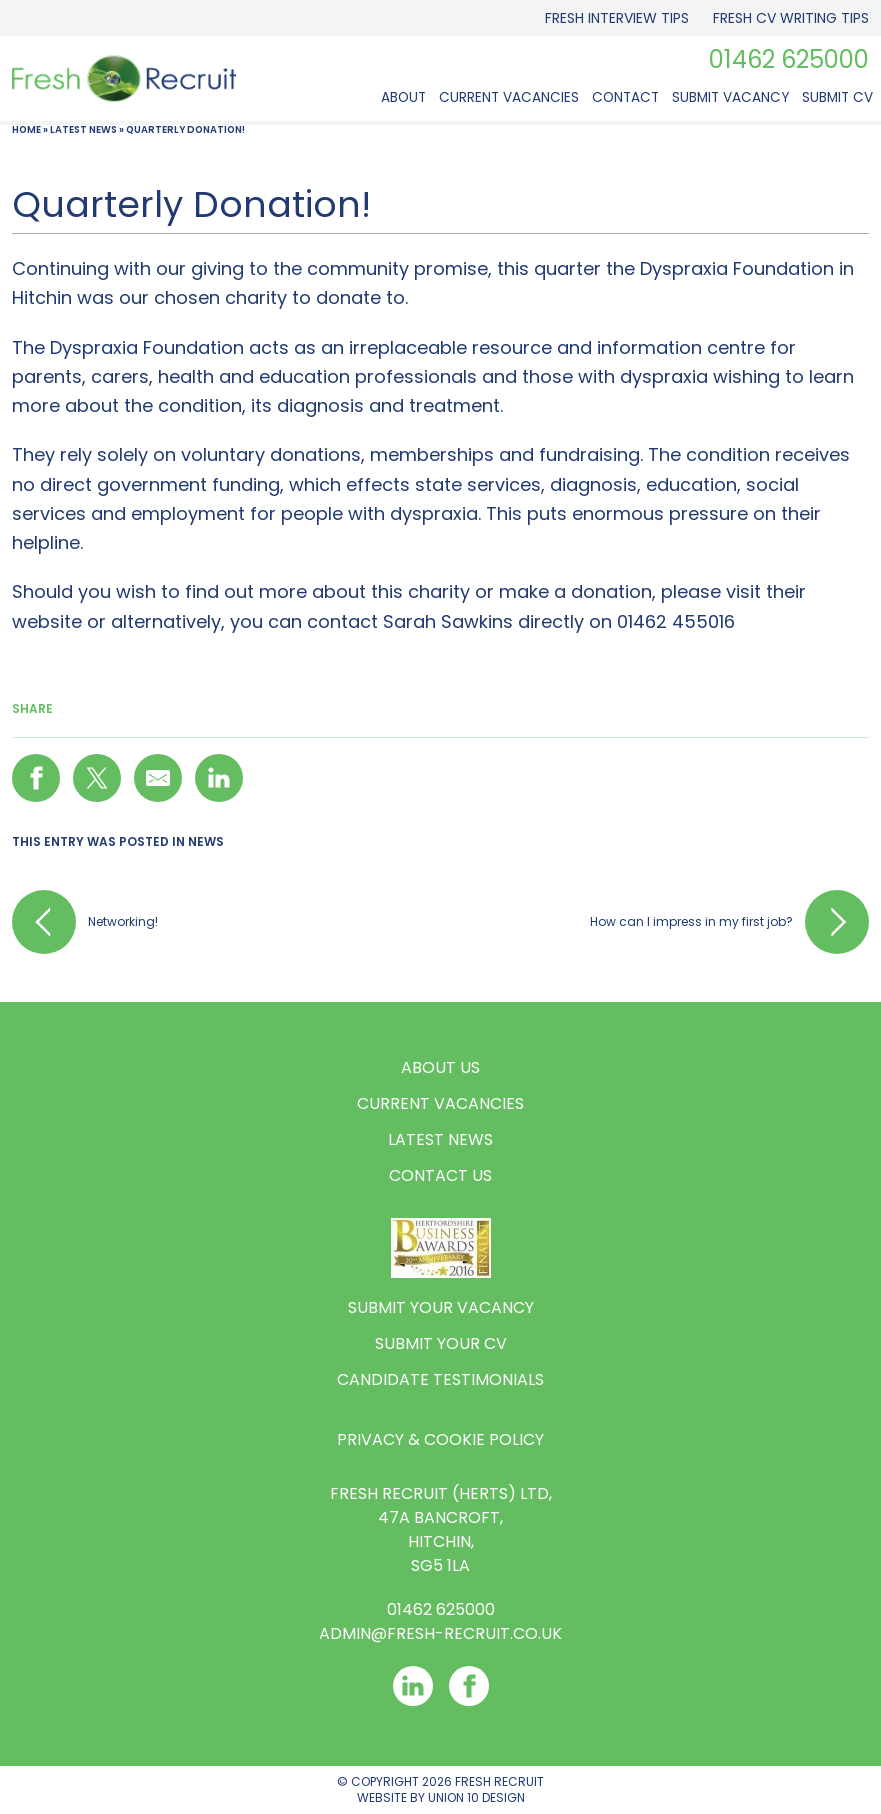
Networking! (85, 922)
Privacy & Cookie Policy (440, 1439)
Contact (625, 97)
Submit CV (837, 97)
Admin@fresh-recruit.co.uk (440, 1633)
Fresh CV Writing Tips (791, 18)
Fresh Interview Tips (617, 18)
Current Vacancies (509, 97)
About (403, 97)
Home (26, 129)
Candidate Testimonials (440, 1379)
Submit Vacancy (730, 97)
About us (440, 1067)
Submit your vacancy (441, 1307)
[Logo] (124, 82)
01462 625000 (789, 60)
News (206, 841)
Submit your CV (441, 1343)
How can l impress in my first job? (729, 922)
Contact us (440, 1175)
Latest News (83, 129)
